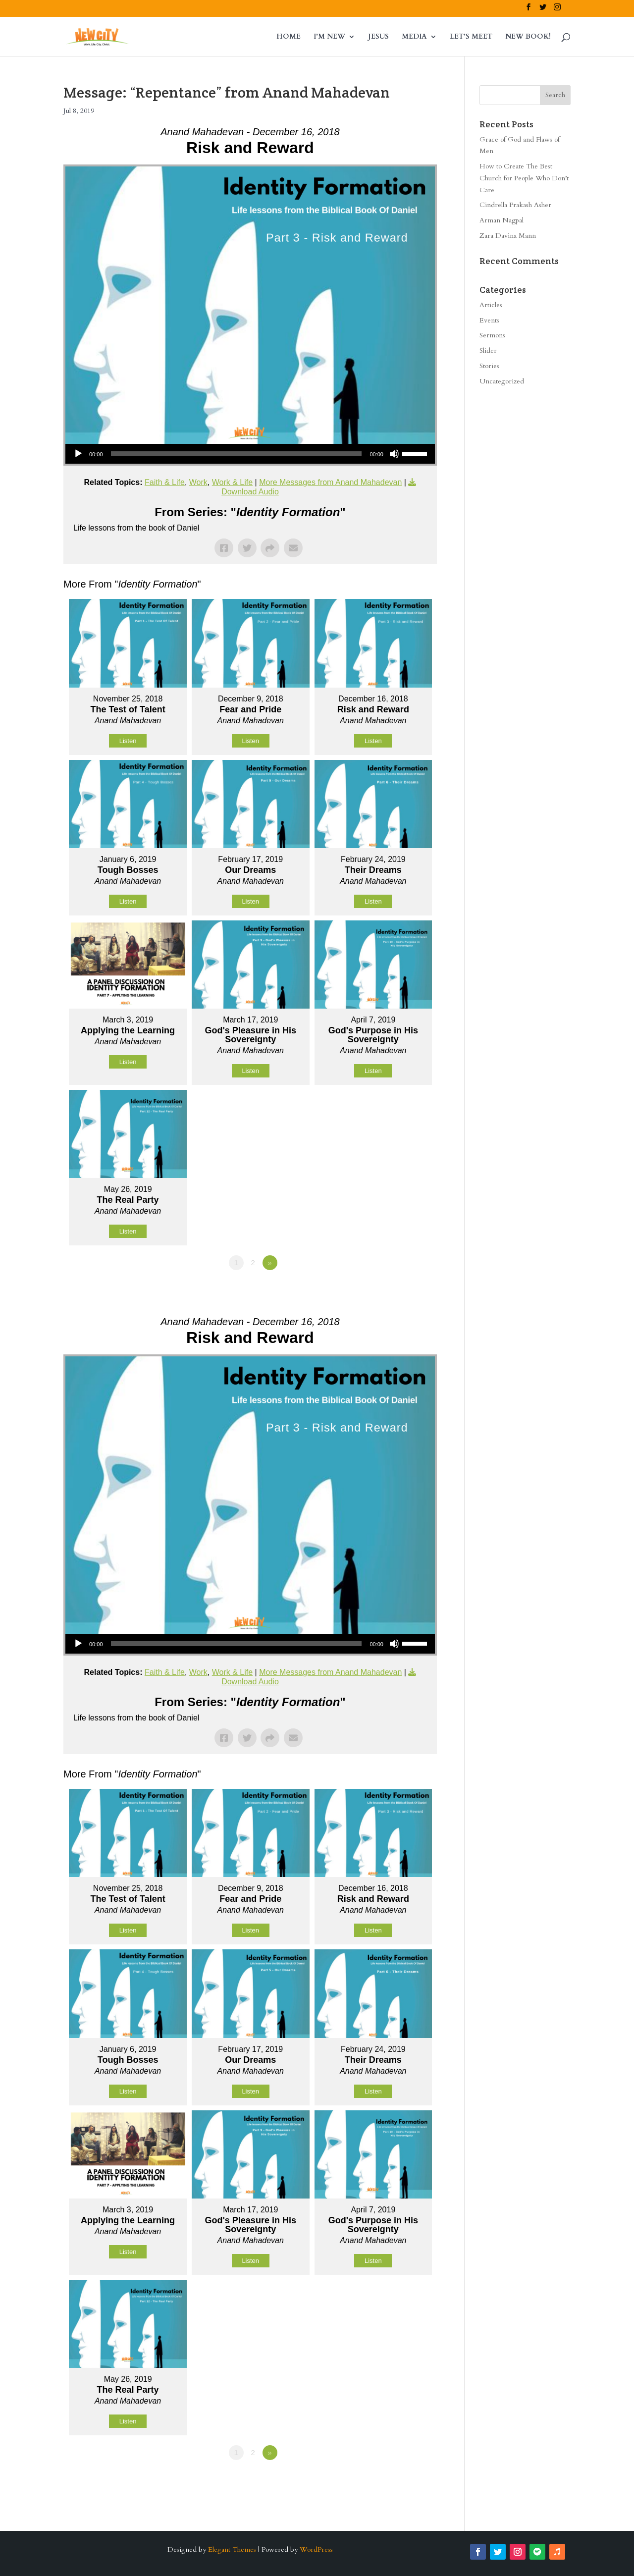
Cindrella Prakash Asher (515, 205)
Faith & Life (165, 482)
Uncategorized (501, 381)
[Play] (78, 454)
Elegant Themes (232, 2549)
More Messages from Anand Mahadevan (330, 482)
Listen (128, 741)
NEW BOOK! (528, 37)
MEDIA (414, 37)
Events (489, 320)
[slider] (236, 453)
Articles (490, 305)
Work (198, 482)
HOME (288, 37)
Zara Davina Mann (507, 235)
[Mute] (394, 454)
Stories (489, 366)
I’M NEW (329, 37)
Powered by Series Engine (400, 1290)
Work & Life (232, 482)
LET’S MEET (471, 37)
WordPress (316, 2549)
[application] (250, 454)
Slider (488, 350)
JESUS (378, 37)
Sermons (492, 335)
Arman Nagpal (501, 220)
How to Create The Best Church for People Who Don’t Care (524, 178)
